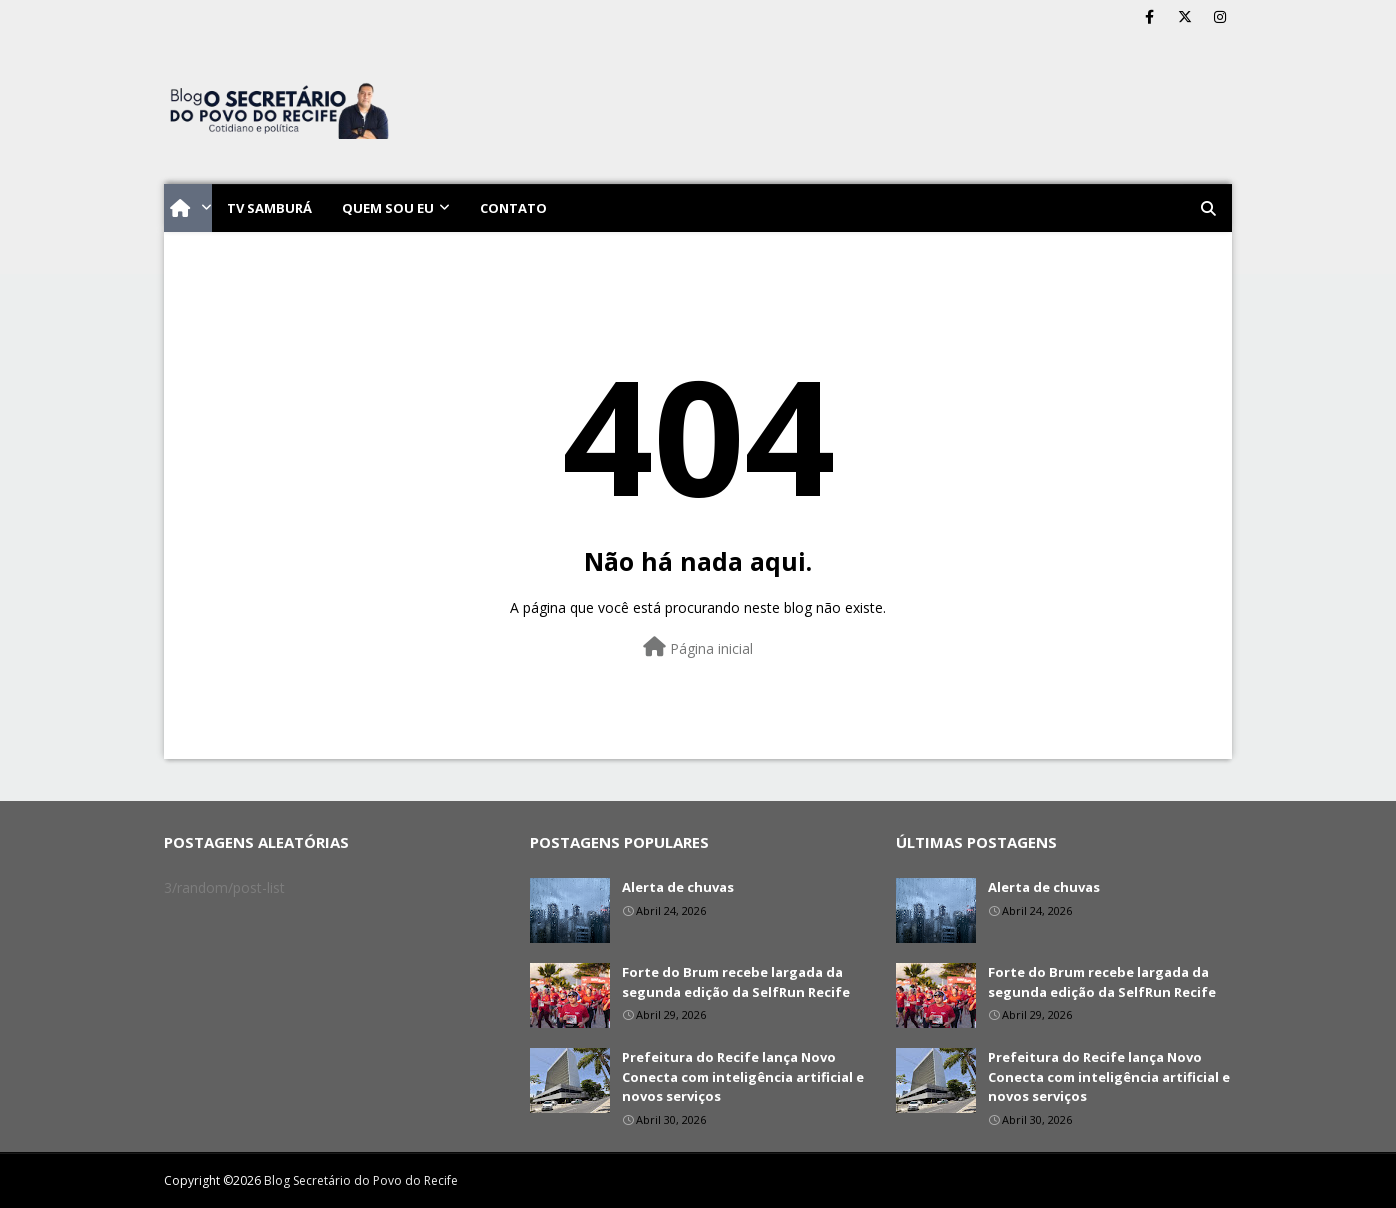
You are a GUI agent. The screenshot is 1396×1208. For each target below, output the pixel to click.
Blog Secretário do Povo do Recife (361, 1180)
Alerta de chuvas (678, 887)
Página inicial (698, 647)
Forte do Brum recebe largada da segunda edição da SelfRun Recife (736, 982)
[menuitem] (188, 208)
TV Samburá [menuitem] (269, 208)
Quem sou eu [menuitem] (388, 208)
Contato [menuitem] (513, 208)
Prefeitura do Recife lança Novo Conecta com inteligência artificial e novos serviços (743, 1076)
